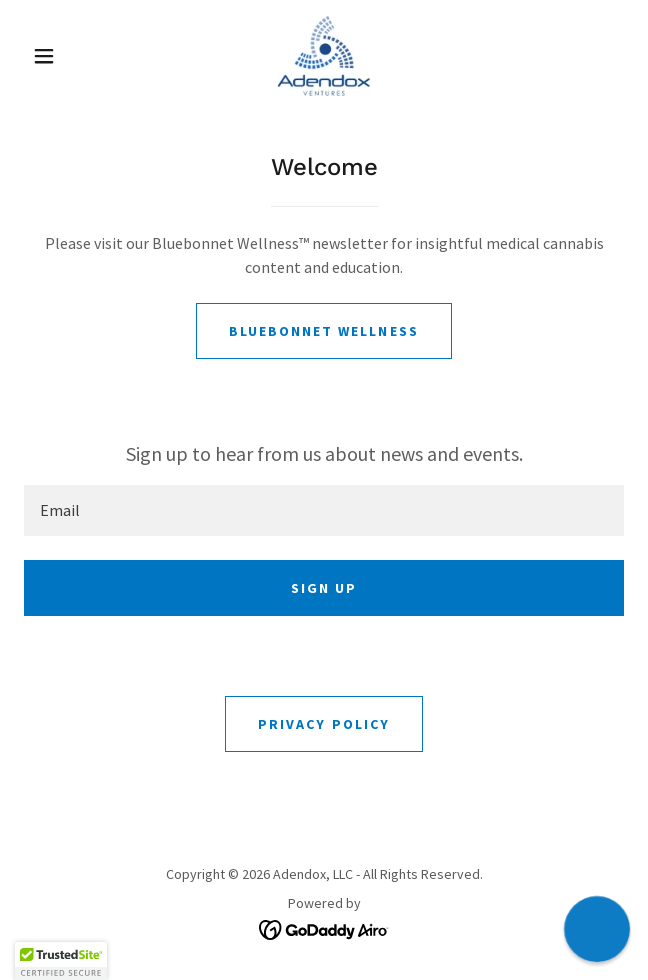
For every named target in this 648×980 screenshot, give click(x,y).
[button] (54, 56)
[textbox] (324, 510)
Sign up (324, 588)
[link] (323, 56)
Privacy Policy (323, 724)
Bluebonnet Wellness (323, 331)
